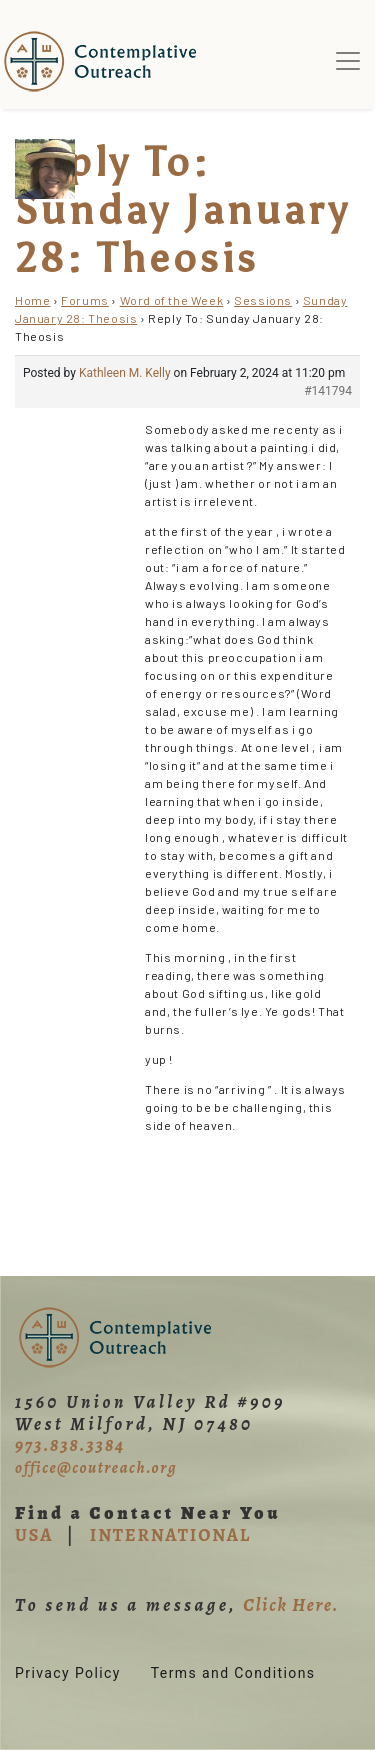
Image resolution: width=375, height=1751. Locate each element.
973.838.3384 (70, 1445)
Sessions (263, 300)
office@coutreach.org (96, 1468)
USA (34, 1535)
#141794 (328, 391)
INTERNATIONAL (170, 1535)
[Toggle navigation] (348, 61)
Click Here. (291, 1605)
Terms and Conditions (233, 1673)
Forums (85, 300)
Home (32, 300)
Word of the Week (172, 300)
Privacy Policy (68, 1673)
